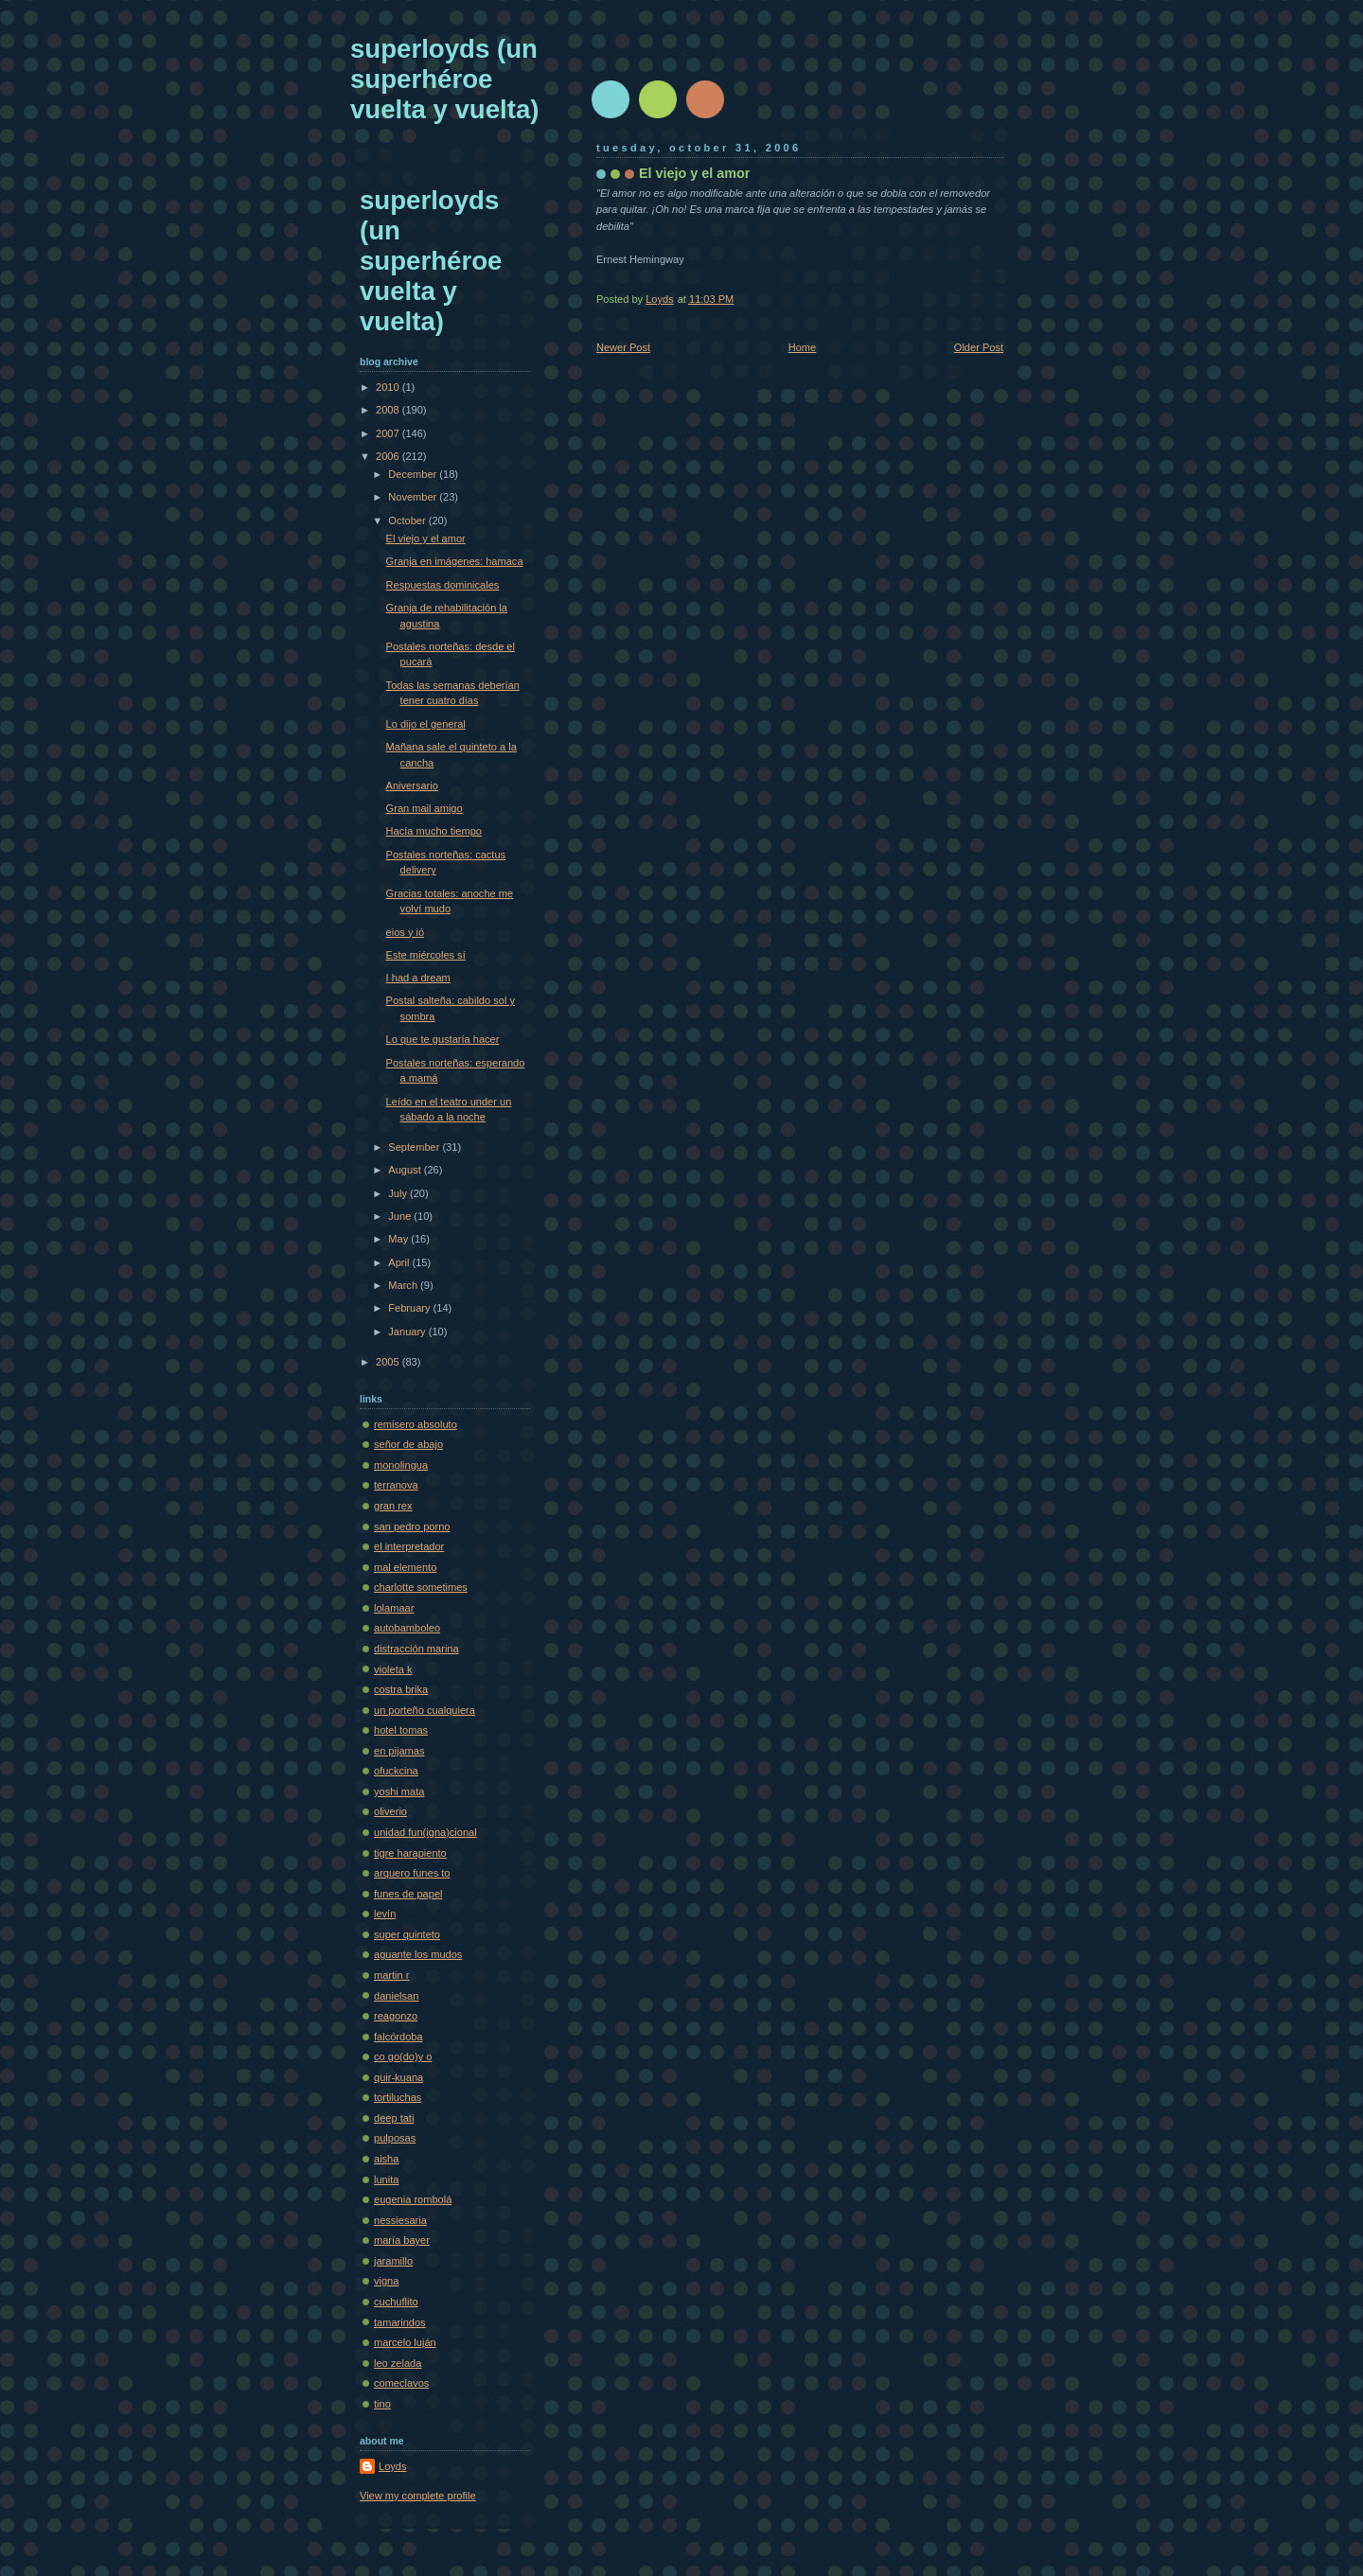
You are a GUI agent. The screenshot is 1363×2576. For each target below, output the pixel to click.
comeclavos (401, 2383)
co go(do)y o (403, 2056)
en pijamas (399, 1750)
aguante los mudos (418, 1954)
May (399, 1238)
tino (382, 2403)
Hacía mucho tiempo (434, 831)
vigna (386, 2280)
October (408, 520)
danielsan (396, 1996)
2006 (389, 456)
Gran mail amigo (424, 808)
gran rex (393, 1505)
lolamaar (394, 1608)
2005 (389, 1361)
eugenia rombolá (412, 2199)
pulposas (395, 2138)
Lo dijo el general (426, 724)
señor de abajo (408, 1444)
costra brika (401, 1689)
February (410, 1308)
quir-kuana (398, 2077)
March (404, 1285)
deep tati (394, 2118)
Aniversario (412, 785)
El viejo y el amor (426, 538)
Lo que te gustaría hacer (443, 1039)
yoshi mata (399, 1791)
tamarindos (400, 2322)
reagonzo (395, 2015)
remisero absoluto (415, 1424)
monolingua (401, 1465)
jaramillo (393, 2261)
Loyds (392, 2466)
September (415, 1147)
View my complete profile (418, 2495)
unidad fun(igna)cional (425, 1832)
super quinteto (407, 1934)
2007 (389, 433)
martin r (391, 1975)
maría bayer (402, 2240)
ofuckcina (396, 1770)
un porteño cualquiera (424, 1710)
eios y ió (405, 932)
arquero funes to (412, 1873)
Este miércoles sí (426, 955)
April (400, 1262)
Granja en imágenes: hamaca (454, 561)
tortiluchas (397, 2097)
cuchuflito (396, 2301)
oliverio (390, 1811)
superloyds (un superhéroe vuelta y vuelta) (444, 79)
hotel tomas (401, 1730)
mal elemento (405, 1567)
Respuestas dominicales (443, 585)
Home (802, 347)
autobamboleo (407, 1627)
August (405, 1169)
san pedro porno (412, 1526)
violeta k (393, 1669)
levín (385, 1913)
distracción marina (416, 1648)
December (413, 474)
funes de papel (408, 1893)
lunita (386, 2179)
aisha (386, 2158)
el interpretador (409, 1546)
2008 (389, 409)
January (408, 1331)
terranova (396, 1485)
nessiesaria (400, 2220)
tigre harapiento (410, 1853)
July (399, 1193)
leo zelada (397, 2363)
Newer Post (623, 347)
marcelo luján (405, 2342)
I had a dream (418, 977)
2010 (389, 387)
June (401, 1216)
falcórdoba (398, 2036)
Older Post (978, 347)
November (413, 497)
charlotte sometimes (421, 1587)
